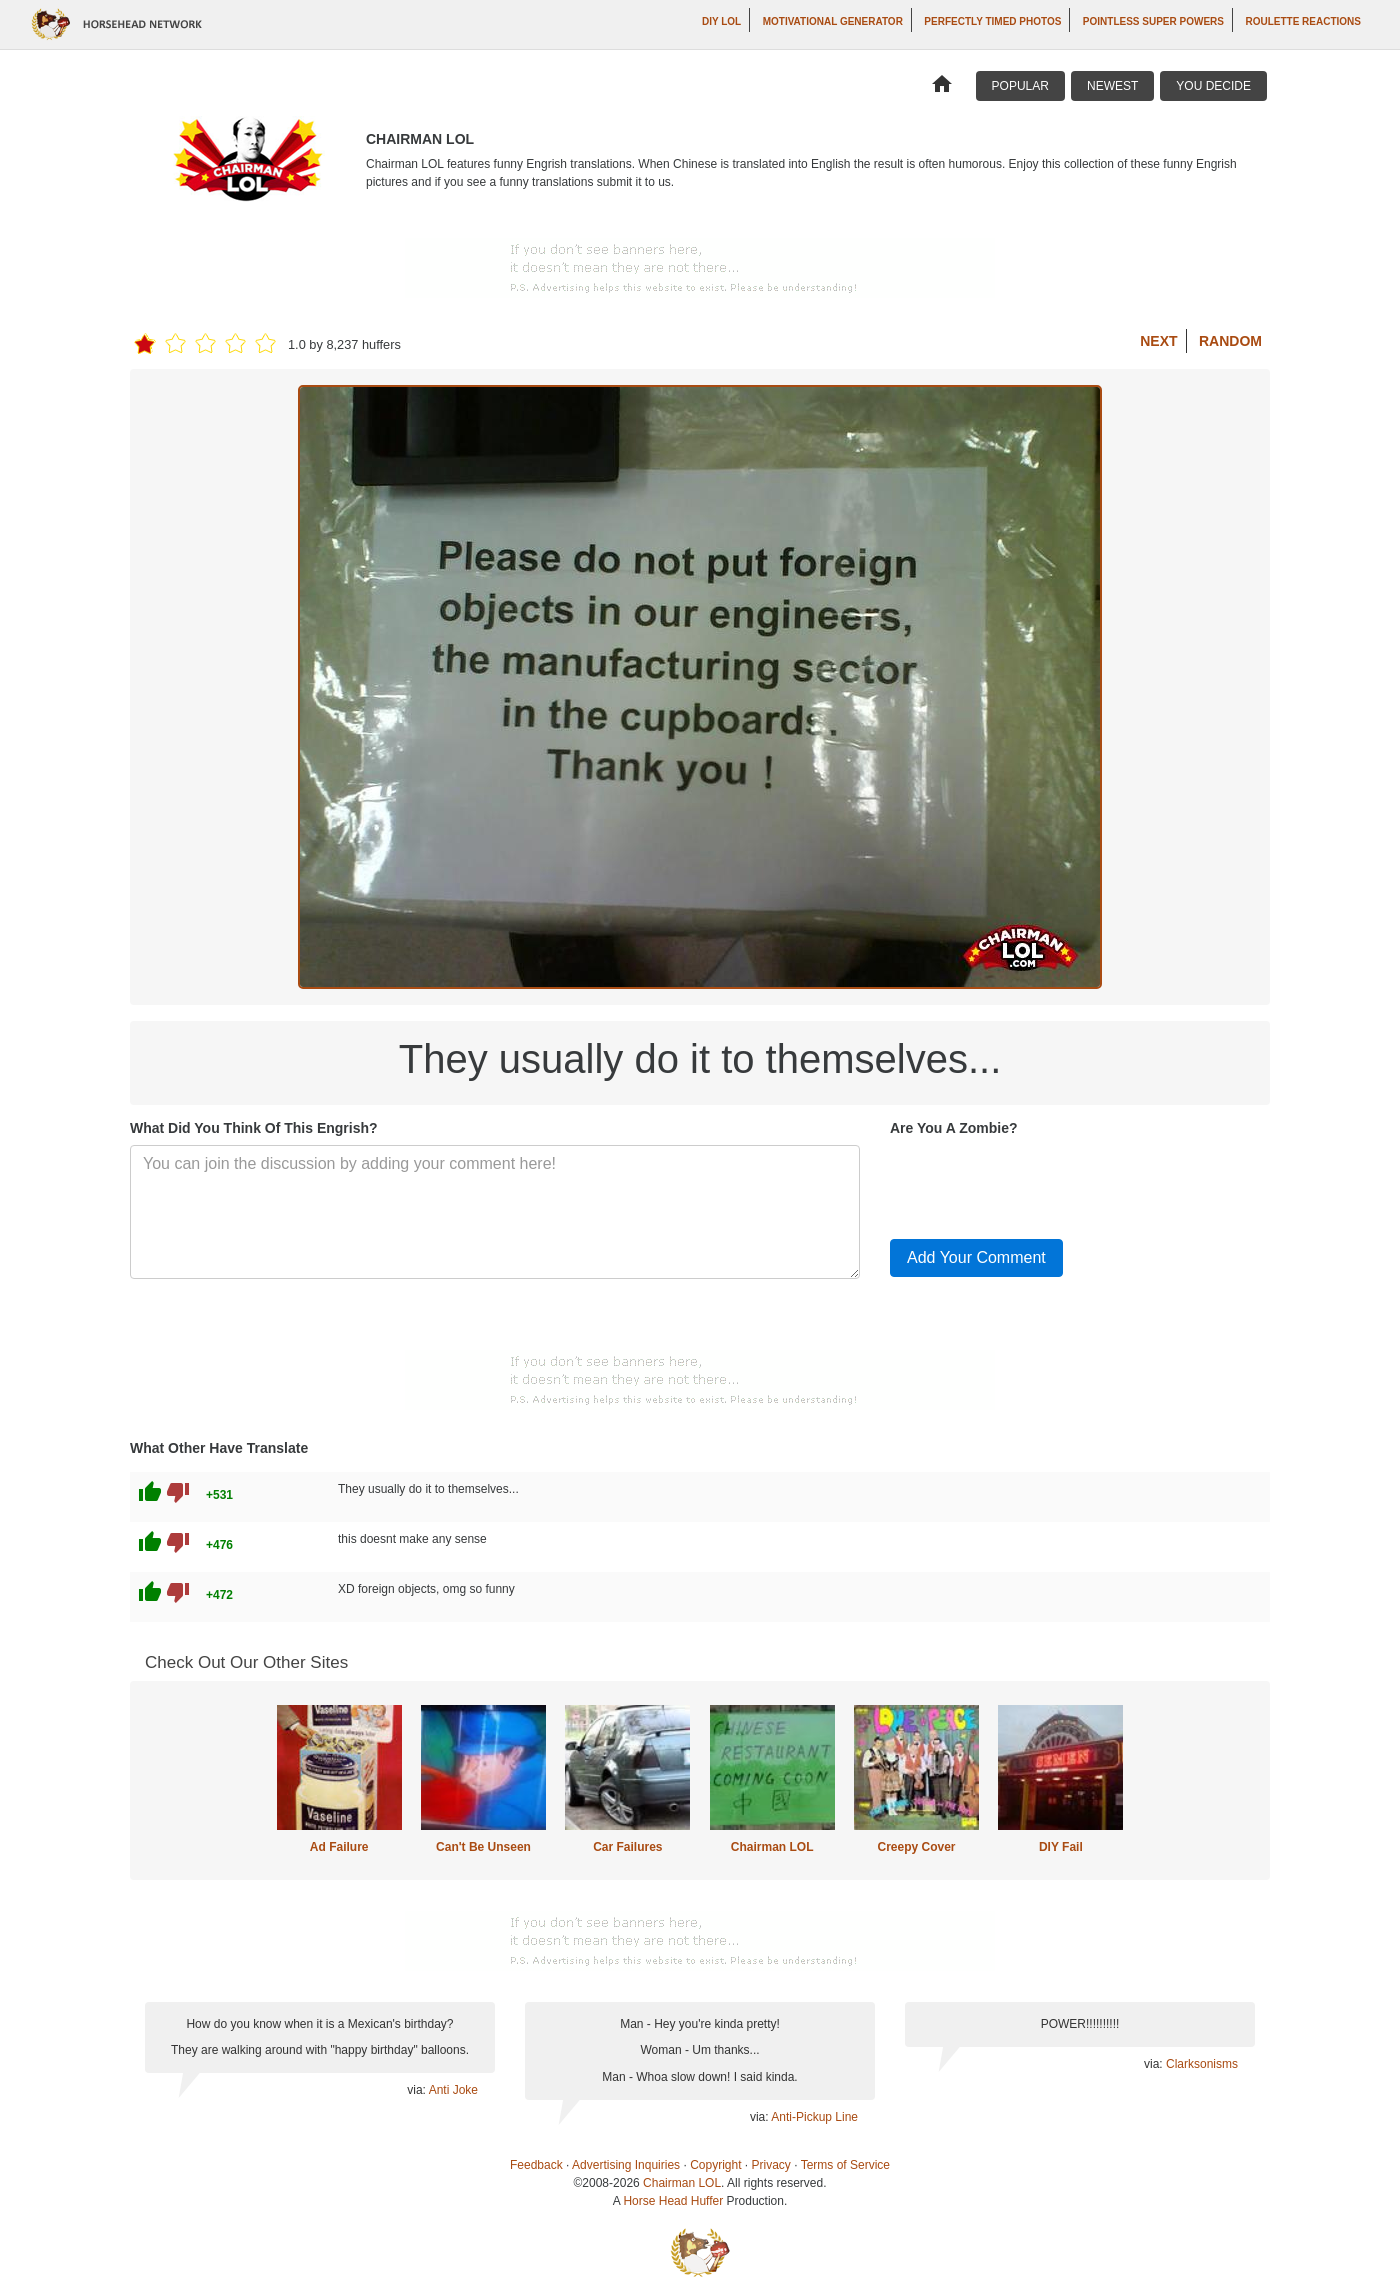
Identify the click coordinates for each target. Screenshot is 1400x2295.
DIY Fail (1061, 1847)
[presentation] (1042, 1184)
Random (1230, 341)
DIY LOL (721, 21)
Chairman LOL (772, 1847)
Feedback (536, 2165)
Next (1158, 341)
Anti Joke (453, 2090)
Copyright (715, 2165)
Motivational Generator (833, 21)
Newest (1112, 86)
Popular (1020, 86)
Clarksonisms (1202, 2064)
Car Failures (627, 1847)
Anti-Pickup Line (814, 2117)
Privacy (771, 2165)
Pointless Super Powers (1153, 21)
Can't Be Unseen (483, 1847)
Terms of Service (845, 2165)
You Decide (1213, 86)
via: (417, 2090)
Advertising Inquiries (626, 2165)
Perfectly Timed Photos (992, 21)
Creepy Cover (916, 1847)
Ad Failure (339, 1847)
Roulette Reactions (1303, 21)
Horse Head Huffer (673, 2201)
